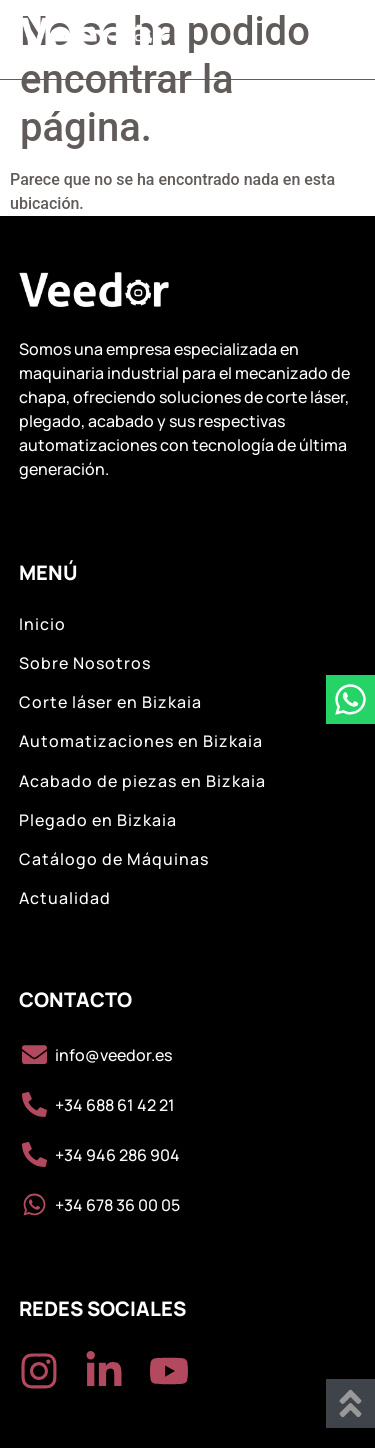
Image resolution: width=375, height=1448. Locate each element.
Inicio (42, 624)
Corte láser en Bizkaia (110, 702)
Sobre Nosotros (85, 663)
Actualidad (65, 898)
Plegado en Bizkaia (98, 820)
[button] (332, 39)
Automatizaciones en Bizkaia (141, 741)
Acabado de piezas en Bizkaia (142, 781)
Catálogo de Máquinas (114, 859)
